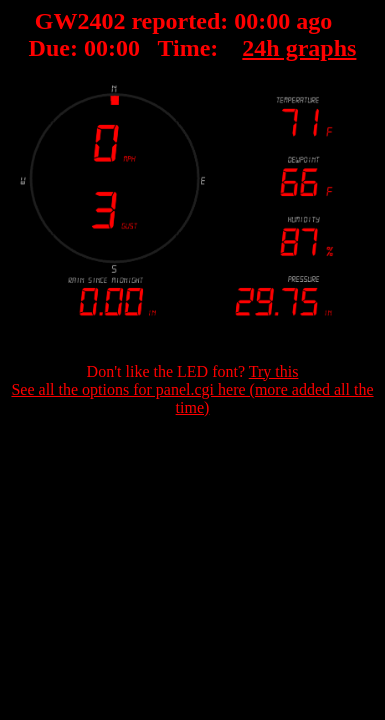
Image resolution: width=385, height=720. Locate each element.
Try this (274, 371)
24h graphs (299, 48)
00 (246, 21)
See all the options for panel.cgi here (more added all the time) (192, 398)
